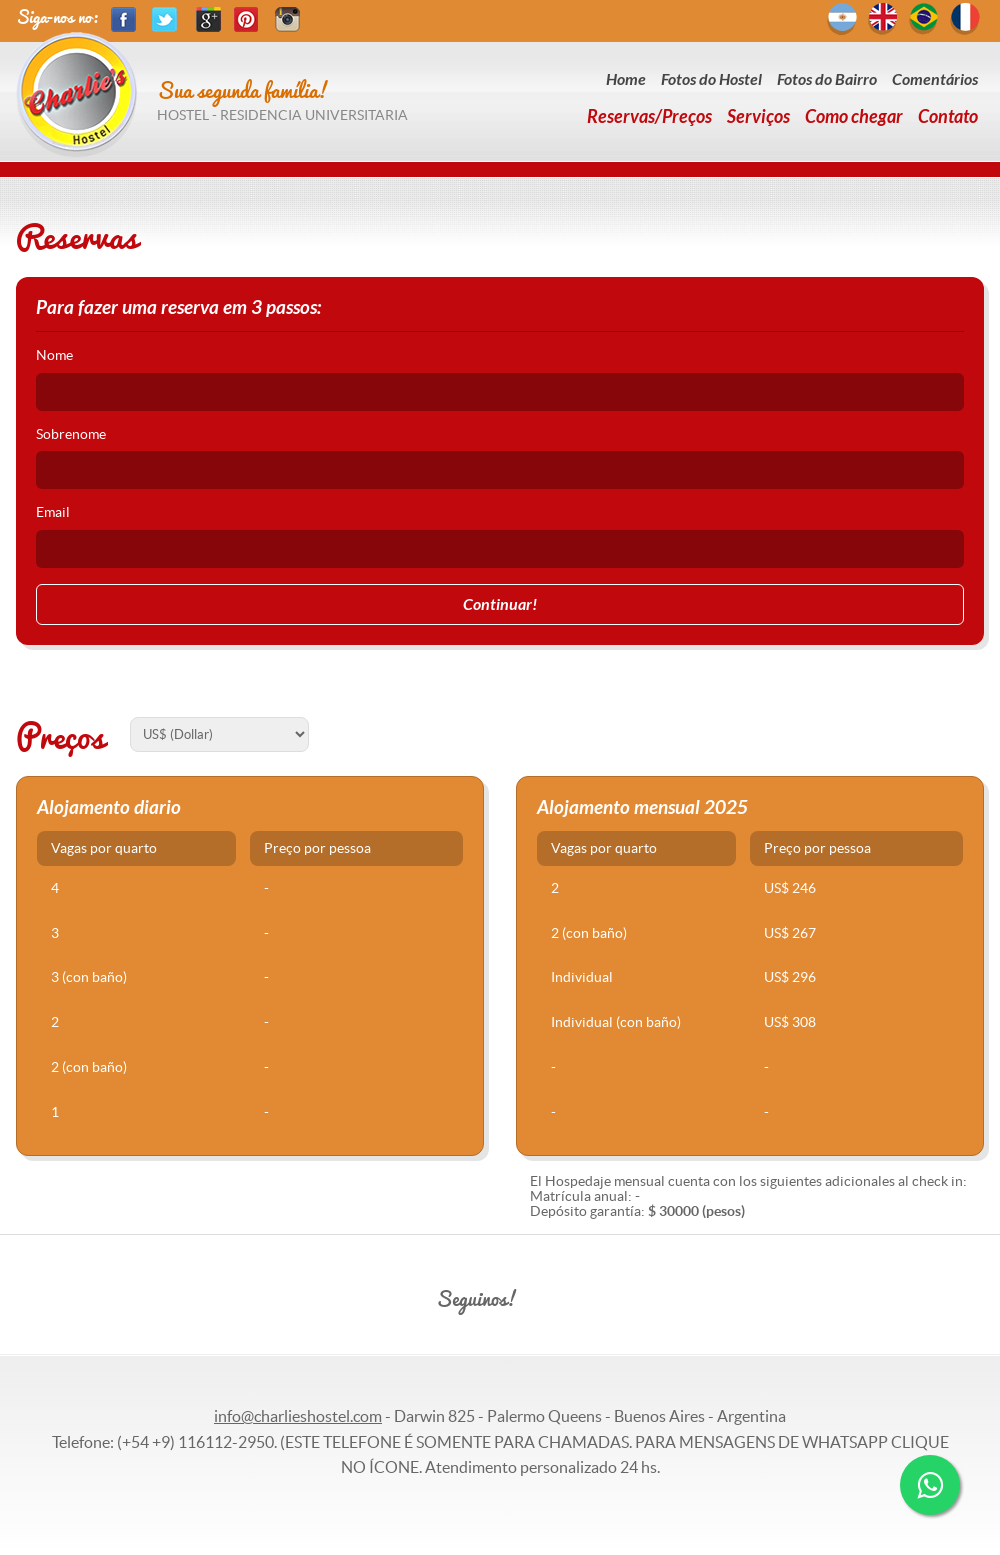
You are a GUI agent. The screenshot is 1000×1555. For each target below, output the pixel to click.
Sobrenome (71, 434)
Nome (54, 355)
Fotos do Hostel (711, 79)
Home (626, 79)
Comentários (935, 79)
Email (53, 512)
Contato (948, 117)
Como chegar (854, 117)
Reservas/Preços (649, 117)
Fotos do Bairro (827, 79)
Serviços (758, 117)
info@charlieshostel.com (298, 1416)
